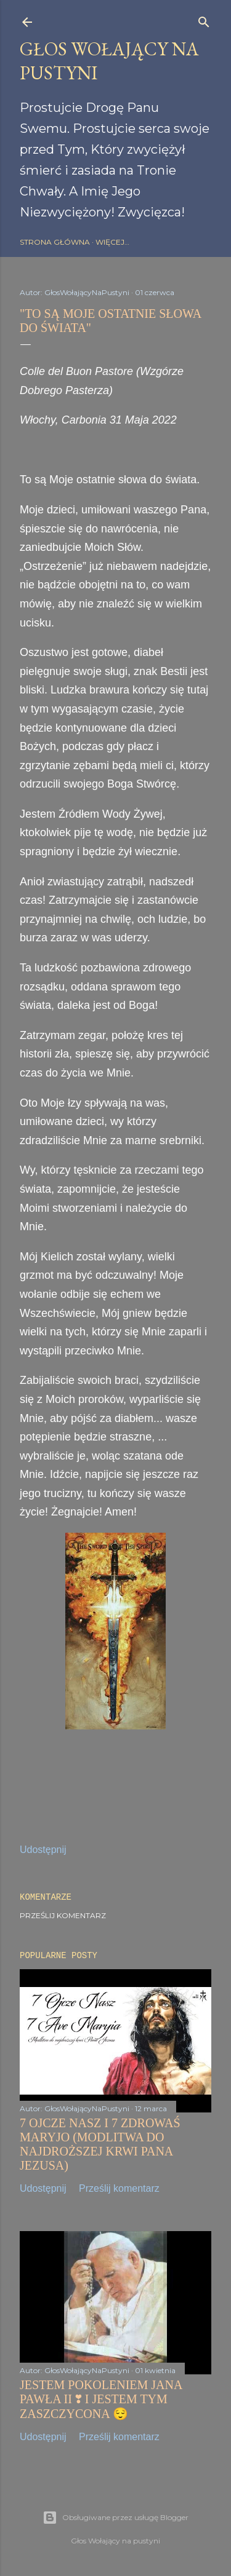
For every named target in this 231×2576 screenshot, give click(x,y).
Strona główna (55, 242)
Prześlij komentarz (63, 1915)
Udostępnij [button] (43, 1849)
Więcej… (112, 242)
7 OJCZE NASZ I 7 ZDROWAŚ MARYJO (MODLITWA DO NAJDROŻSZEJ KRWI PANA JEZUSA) (100, 2144)
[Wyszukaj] (204, 19)
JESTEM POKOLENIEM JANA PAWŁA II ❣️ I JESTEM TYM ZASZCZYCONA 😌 (101, 2399)
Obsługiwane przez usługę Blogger (115, 2517)
